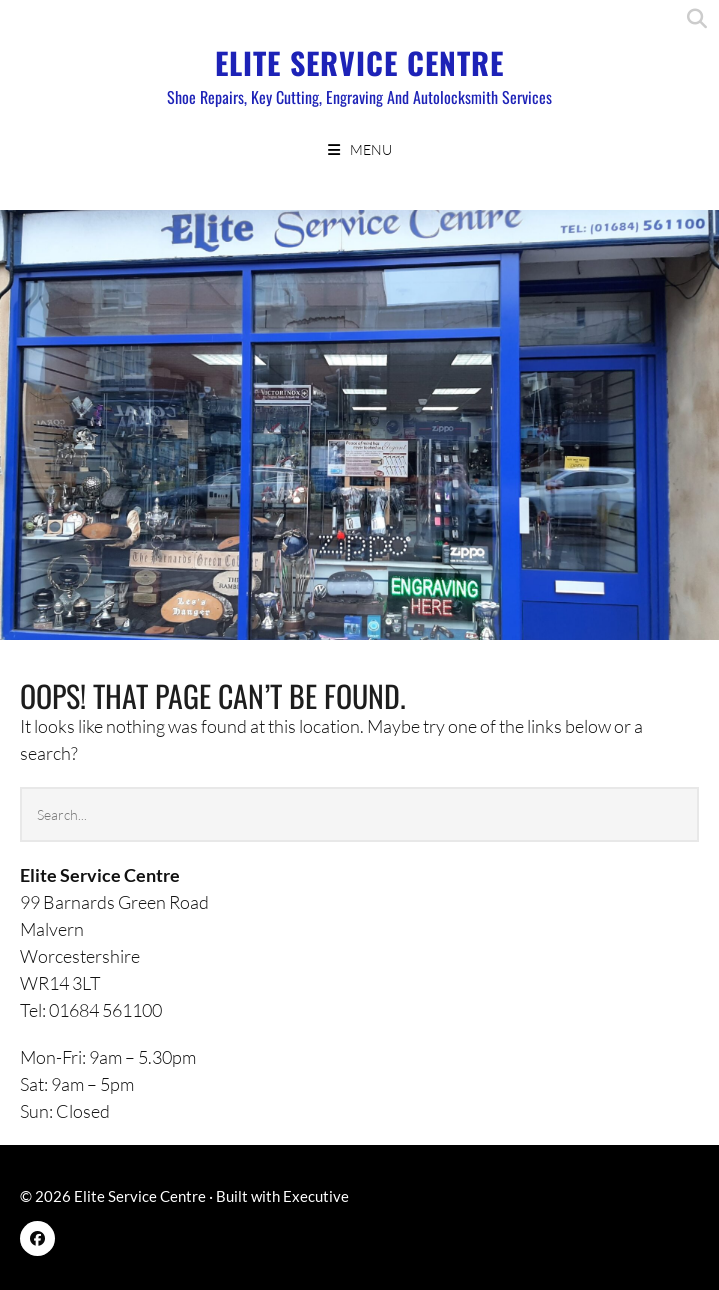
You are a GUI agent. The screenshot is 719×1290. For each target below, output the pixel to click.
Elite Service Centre (359, 62)
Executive (316, 1196)
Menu (371, 149)
